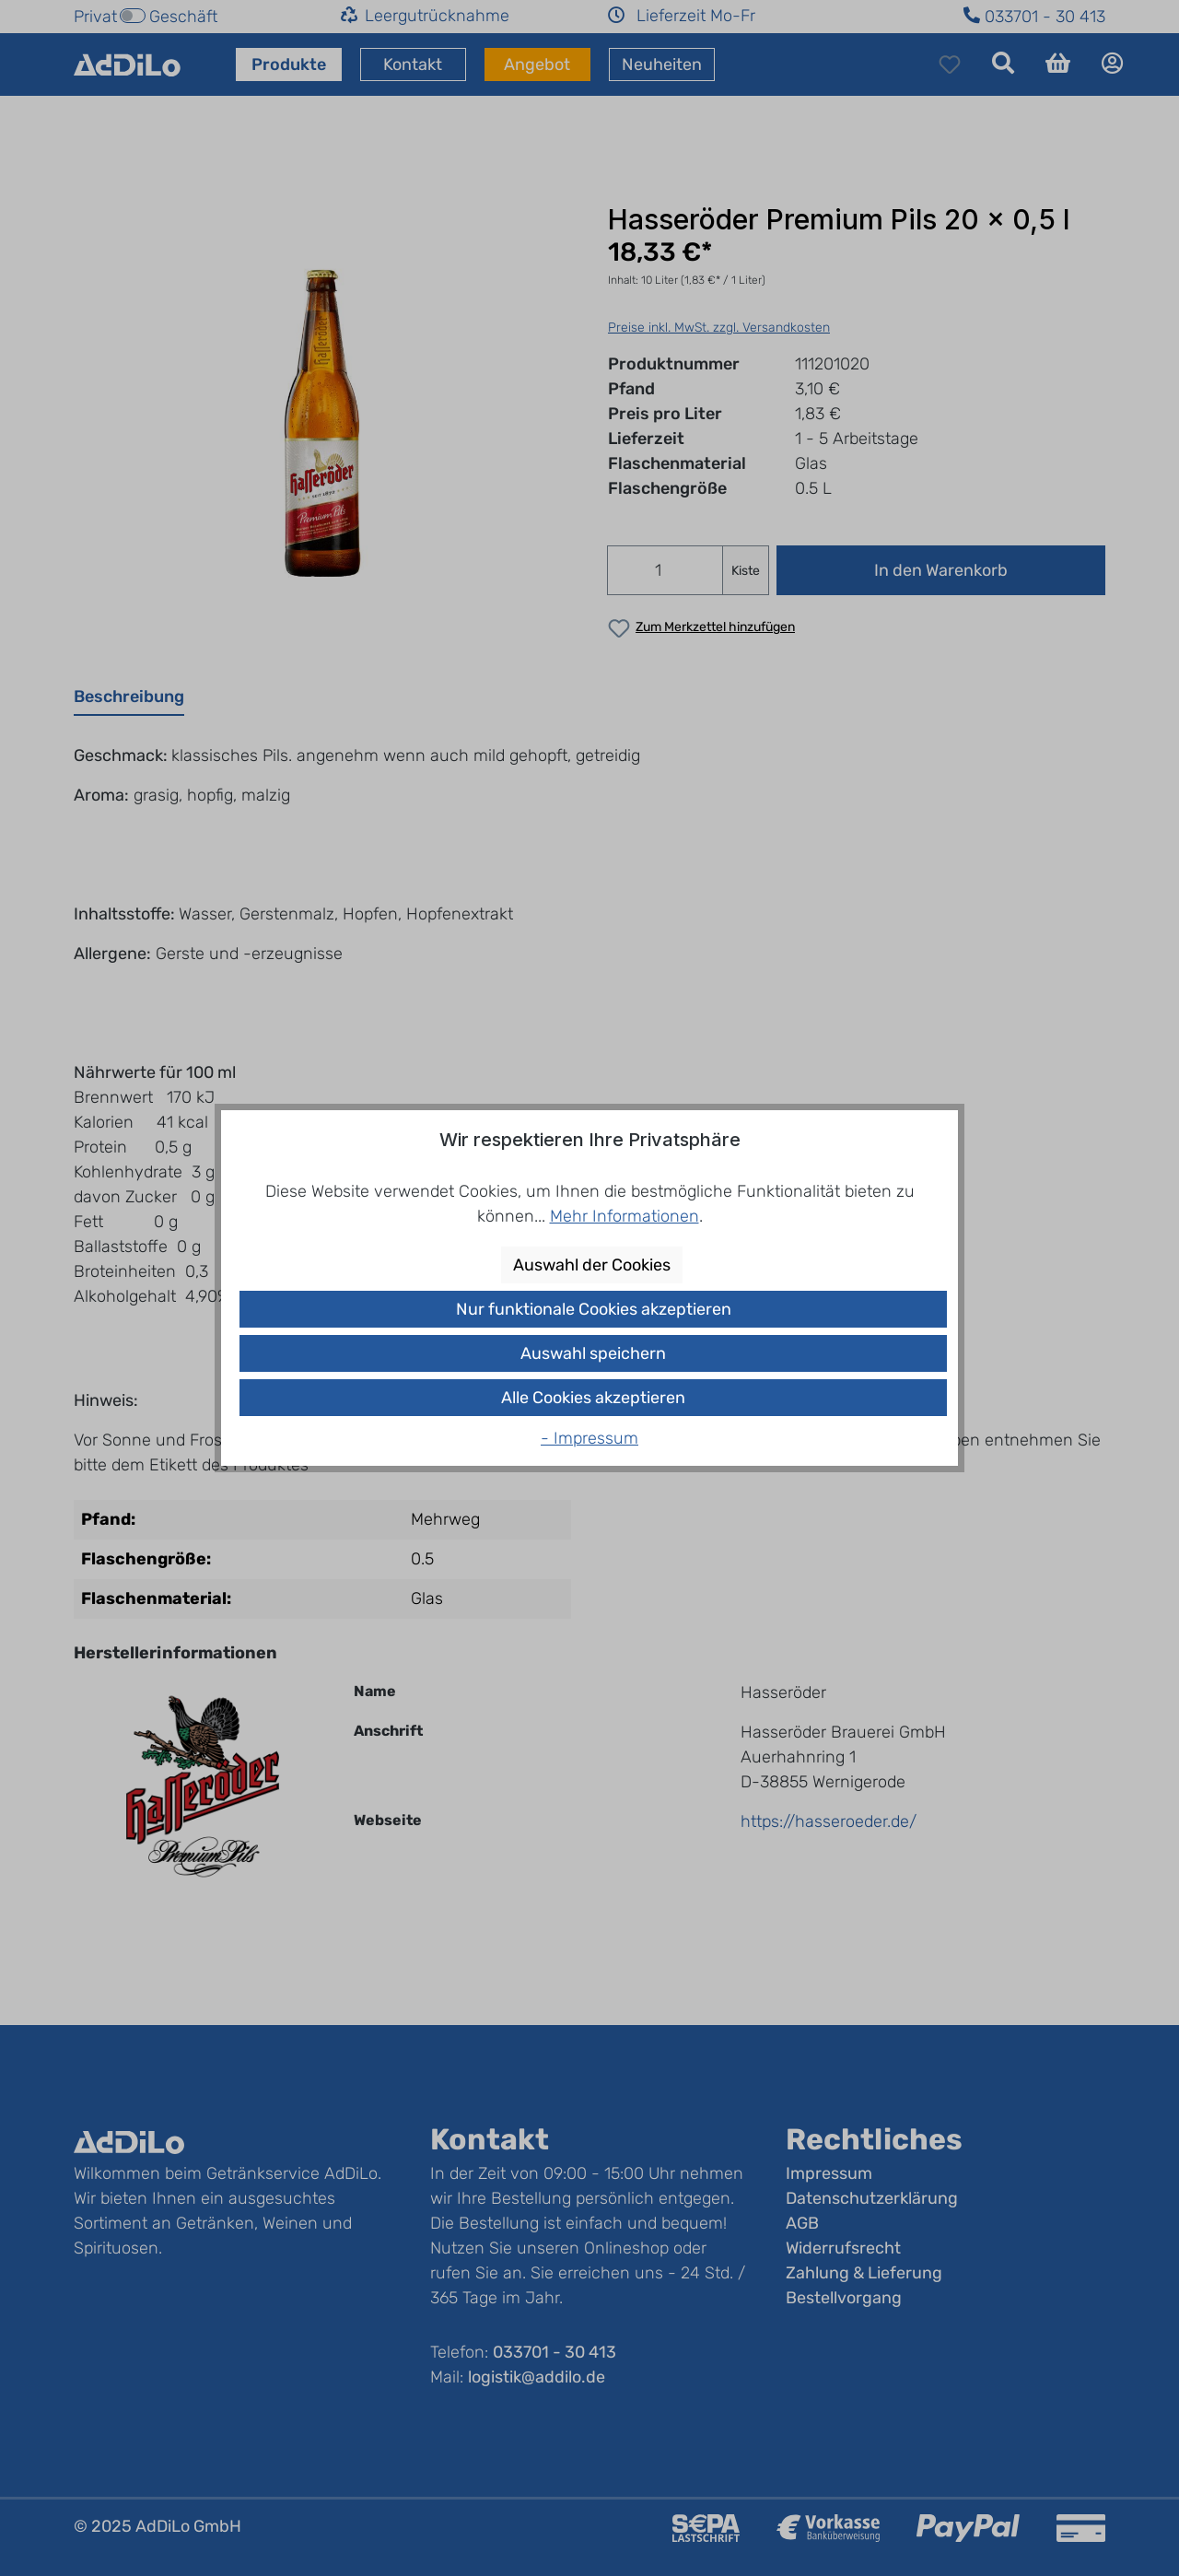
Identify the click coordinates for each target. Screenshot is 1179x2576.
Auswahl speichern (593, 1353)
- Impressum (589, 1438)
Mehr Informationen (624, 1216)
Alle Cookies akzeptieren (593, 1398)
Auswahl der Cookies (592, 1265)
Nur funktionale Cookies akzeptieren (593, 1309)
